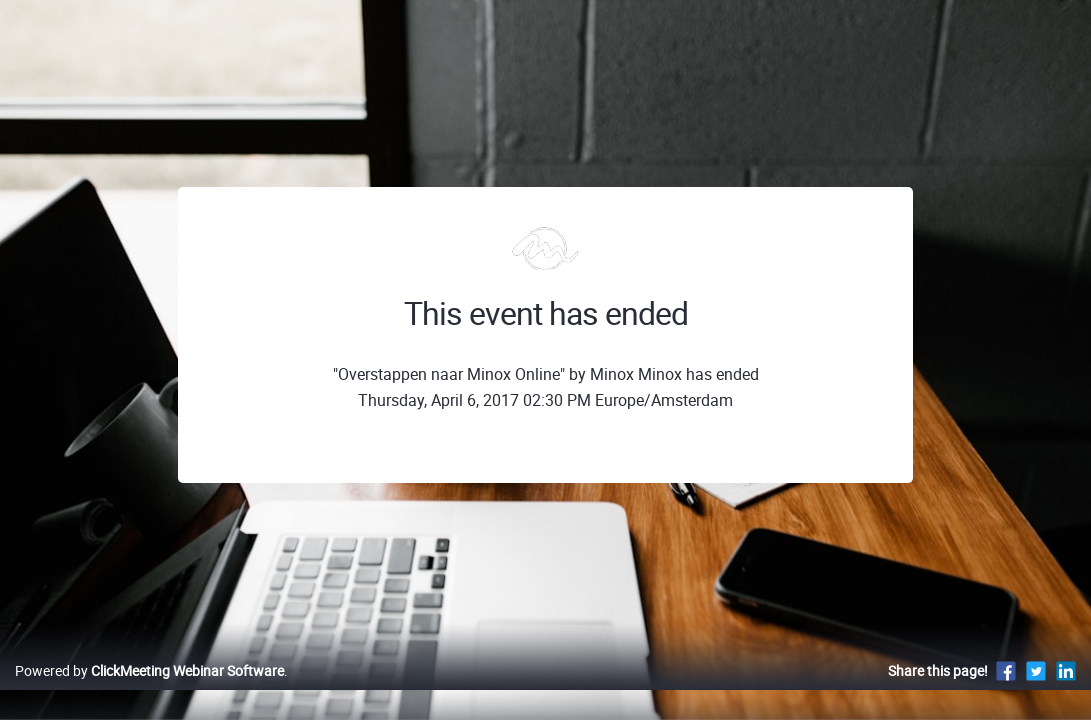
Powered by (149, 691)
